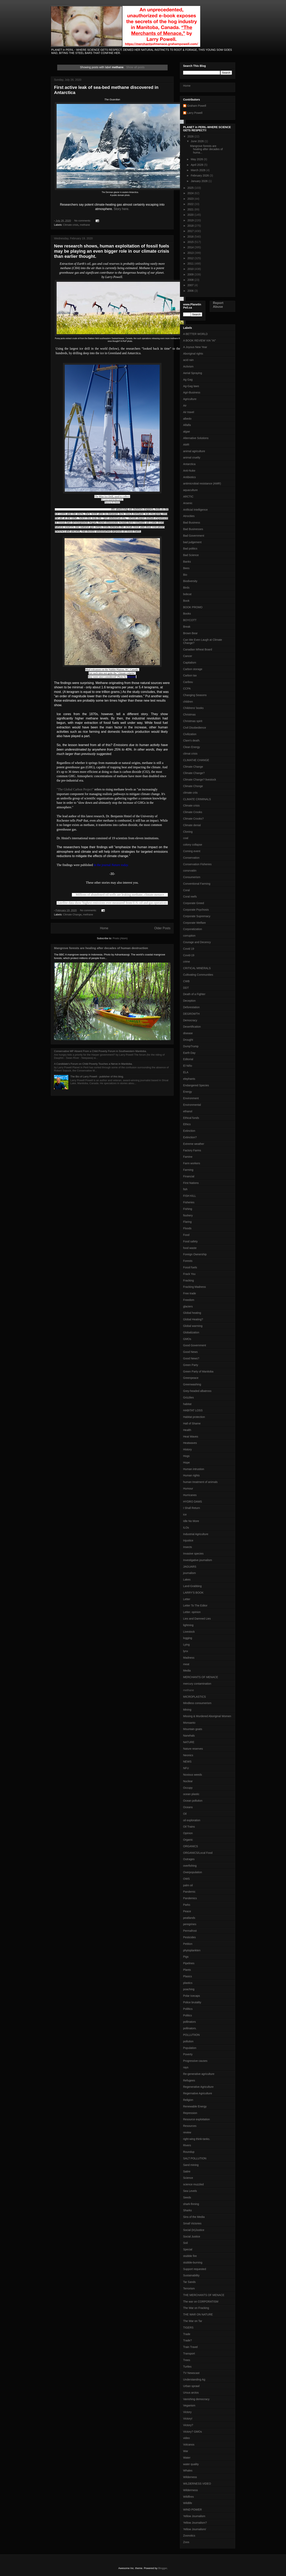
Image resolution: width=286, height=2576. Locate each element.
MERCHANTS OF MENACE (200, 1677)
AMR (186, 444)
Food (186, 1234)
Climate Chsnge (193, 786)
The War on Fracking (196, 2307)
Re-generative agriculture (198, 2073)
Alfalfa (187, 425)
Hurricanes (190, 1495)
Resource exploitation (196, 2119)
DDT (186, 987)
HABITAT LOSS (193, 1410)
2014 (190, 247)
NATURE (188, 1742)
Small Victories (192, 2223)
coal (185, 838)
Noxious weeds (192, 1774)
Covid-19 (188, 955)
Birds (186, 587)
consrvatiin (189, 870)
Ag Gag (187, 379)
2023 (190, 198)
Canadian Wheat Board (197, 649)
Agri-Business (191, 392)
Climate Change (72, 914)
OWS (186, 1878)
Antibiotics (189, 477)
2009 (190, 274)
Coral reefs (190, 896)
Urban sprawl (191, 2386)
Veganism (189, 2405)
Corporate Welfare (194, 922)
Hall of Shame (192, 1423)
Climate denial (192, 825)
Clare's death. (191, 740)
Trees (186, 2360)
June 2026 (197, 141)
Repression (190, 2113)
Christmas (189, 714)
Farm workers (191, 1163)
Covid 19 (188, 948)
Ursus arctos (191, 2392)
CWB (186, 981)
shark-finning (191, 2204)
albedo (187, 418)
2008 (190, 279)
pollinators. (190, 2028)
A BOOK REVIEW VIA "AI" (199, 340)
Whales (187, 2470)
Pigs (185, 1956)
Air (184, 405)
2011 (190, 263)
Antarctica (189, 464)
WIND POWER (192, 2509)
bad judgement (192, 542)
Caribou (188, 682)
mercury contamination (197, 1683)
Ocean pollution (192, 1800)
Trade (186, 2334)
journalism (189, 1573)
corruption (189, 935)
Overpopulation (192, 1872)
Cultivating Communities (198, 974)
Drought (188, 1039)
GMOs (187, 1339)
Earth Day (189, 1052)
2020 (190, 214)
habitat (187, 1404)
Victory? (188, 2425)
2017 (190, 231)
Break (186, 626)
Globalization (191, 1332)
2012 (190, 258)
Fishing (187, 1208)
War (185, 2451)
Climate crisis (70, 224)
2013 (190, 252)
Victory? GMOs (192, 2431)
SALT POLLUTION (194, 2158)
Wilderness (190, 2477)
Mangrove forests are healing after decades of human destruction (101, 948)
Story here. (121, 209)
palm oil (188, 1885)
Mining (187, 1709)
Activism (188, 366)
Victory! (187, 2418)
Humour (188, 1488)
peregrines (189, 1924)
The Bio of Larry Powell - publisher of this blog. (97, 1076)
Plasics (187, 1976)
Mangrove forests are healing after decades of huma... (206, 149)
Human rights (191, 1475)
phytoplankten (191, 1950)
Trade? (187, 2340)
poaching (188, 1989)
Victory (187, 2412)
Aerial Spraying (192, 373)
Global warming (192, 1325)
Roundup (188, 2151)
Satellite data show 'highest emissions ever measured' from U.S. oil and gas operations (112, 902)
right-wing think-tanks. (196, 2139)
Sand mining (191, 2164)
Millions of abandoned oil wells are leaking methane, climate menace (120, 894)
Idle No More (191, 1521)
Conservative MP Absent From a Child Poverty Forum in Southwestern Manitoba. (100, 1051)
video (186, 2438)
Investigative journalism (197, 1560)
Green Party (190, 1365)
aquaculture (190, 490)
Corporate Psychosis (196, 909)
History (187, 1449)
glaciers (188, 1306)
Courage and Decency (197, 942)
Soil (185, 2242)
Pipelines (188, 1963)
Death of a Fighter (194, 994)
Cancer (187, 656)
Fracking (188, 1280)
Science (188, 2177)
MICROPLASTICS (194, 1696)
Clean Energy (191, 747)
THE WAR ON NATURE (198, 2314)
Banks (187, 561)
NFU (186, 1768)
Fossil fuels (190, 1267)
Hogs (186, 1456)
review (187, 2132)
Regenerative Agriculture (198, 2086)
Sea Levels (190, 2190)
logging (187, 1638)
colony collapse (192, 844)
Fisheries (188, 1202)
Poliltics (187, 2008)
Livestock (189, 1631)
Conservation (191, 857)
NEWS (187, 1761)
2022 (190, 204)
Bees (186, 568)
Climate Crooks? (193, 818)
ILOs (186, 1527)
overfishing (190, 1865)
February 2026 (200, 175)
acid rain (188, 360)
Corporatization (192, 929)
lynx (185, 1651)
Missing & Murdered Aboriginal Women (207, 1716)
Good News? (191, 1358)
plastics (187, 1982)
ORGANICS (190, 1846)
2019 (190, 220)
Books (187, 613)
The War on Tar (192, 2321)
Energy (187, 1091)
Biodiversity (190, 581)
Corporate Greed (193, 903)
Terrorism (189, 2288)
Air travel (188, 412)
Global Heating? (193, 1319)
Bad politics (190, 548)
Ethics (187, 1124)
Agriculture (189, 399)
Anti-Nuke (189, 470)
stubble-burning (192, 2262)
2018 (190, 225)
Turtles (187, 2366)
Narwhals (189, 1735)
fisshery (188, 1215)
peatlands (189, 1917)
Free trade (189, 1293)
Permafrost (190, 1930)
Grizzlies (188, 1397)
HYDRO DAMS (192, 1501)
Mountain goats (192, 1729)
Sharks (187, 2210)
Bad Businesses (193, 529)
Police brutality (192, 2002)
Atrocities (189, 516)
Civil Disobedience (194, 727)
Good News (190, 1351)
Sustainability (191, 2275)
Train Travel (190, 2347)
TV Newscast (191, 2373)
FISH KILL (189, 1195)
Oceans (188, 1807)
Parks (186, 1904)
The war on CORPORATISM (200, 2301)
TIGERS (188, 2327)
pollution (188, 2041)
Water (186, 2457)
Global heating (192, 1312)
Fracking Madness (194, 1286)
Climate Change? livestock (199, 779)
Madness (188, 1657)
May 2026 (197, 159)
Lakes (186, 1579)
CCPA (187, 688)
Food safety (190, 1241)
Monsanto (189, 1722)
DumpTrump (190, 1046)
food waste (190, 1248)
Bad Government (193, 535)
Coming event (191, 851)
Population (189, 2047)
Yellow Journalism (194, 2516)
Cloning (187, 831)
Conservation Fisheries (197, 864)
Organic (188, 1839)
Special (187, 2249)
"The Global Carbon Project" (75, 789)
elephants (189, 1078)
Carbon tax (190, 675)
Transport (189, 2353)
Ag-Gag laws (191, 386)
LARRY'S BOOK (193, 1592)
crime (186, 961)
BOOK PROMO (192, 607)
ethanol (187, 1111)
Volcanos (188, 2444)
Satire (186, 2171)
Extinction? (190, 1137)
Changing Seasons (195, 695)
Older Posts (162, 928)
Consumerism (191, 877)
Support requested (194, 2269)
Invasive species (193, 1553)
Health (187, 1430)
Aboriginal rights (193, 353)
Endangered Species (196, 1085)
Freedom (188, 1299)
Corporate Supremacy (196, 916)
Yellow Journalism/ (194, 2529)
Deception (189, 1000)
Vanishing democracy (196, 2399)
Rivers (187, 2145)
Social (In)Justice (193, 2230)
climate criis (190, 792)
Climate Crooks (192, 812)
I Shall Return (191, 1508)
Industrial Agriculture (195, 1534)
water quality (191, 2464)
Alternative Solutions (196, 438)
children (188, 701)
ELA (185, 1072)
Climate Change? (194, 773)
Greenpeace (190, 1377)
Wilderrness (190, 2490)
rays (185, 2067)
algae (186, 431)
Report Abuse (218, 304)
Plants (187, 1969)
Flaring (187, 1221)
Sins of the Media (194, 2216)
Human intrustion (193, 1469)
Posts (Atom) (120, 938)
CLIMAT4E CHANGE (196, 760)
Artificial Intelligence (195, 509)
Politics (187, 2015)
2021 (190, 209)
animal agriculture (194, 451)
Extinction (189, 1130)
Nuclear (188, 1781)
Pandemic (189, 1891)
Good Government (194, 1345)
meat (186, 1664)
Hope (186, 1462)
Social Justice (191, 2236)
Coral (186, 890)
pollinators (189, 2021)
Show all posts (135, 67)
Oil (184, 1813)
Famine (187, 1156)
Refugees (189, 2080)
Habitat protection (194, 1416)
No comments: (83, 220)
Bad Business (191, 522)
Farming (188, 1169)
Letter (186, 1599)
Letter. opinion (192, 1612)
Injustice (188, 1540)
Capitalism (189, 662)
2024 (190, 193)
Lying (186, 1644)
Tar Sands (189, 2281)
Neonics (188, 1755)
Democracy (190, 1020)
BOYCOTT (190, 620)
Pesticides (189, 1937)
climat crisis (190, 753)
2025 (190, 187)
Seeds (187, 2197)
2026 (190, 136)
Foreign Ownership (195, 1254)
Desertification (192, 1026)
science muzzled (193, 2184)
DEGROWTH (191, 1013)
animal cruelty (191, 457)
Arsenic (187, 503)
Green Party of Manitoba (198, 1371)
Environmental (192, 1104)
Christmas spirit (192, 721)
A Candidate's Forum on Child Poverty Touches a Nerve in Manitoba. (93, 1063)
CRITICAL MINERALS (197, 968)
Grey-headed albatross (197, 1391)
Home (104, 928)
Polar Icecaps (191, 1995)
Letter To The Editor (195, 1605)
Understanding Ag (194, 2379)
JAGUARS (189, 1566)
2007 (190, 285)
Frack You (189, 1274)
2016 (190, 236)
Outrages (189, 1859)
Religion (188, 2099)
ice (185, 1514)
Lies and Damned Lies (197, 1618)
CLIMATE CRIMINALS (197, 799)
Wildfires (188, 2496)
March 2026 (198, 170)
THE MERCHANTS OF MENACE (203, 2295)
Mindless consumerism (197, 1703)
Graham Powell (196, 105)
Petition (187, 1943)
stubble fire (190, 2256)
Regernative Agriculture (197, 2093)
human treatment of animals (200, 1482)
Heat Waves (190, 1436)
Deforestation (191, 1007)
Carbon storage (192, 669)
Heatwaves (190, 1442)
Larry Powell (194, 112)
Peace (187, 1911)
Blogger (162, 2568)
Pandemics (190, 1898)
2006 (190, 290)
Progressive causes (195, 2060)
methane (85, 224)
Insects (187, 1547)
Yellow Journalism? (195, 2522)
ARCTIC (188, 496)
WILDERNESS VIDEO (197, 2483)
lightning (188, 1625)
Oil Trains (189, 1826)
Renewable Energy (195, 2106)
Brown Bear (190, 633)
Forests (187, 1260)
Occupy (187, 1787)
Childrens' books (193, 708)
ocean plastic (191, 1794)
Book (186, 600)
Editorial (188, 1059)
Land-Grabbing (192, 1586)
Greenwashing (192, 1384)
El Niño (187, 1065)
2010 (190, 268)
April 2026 (197, 164)
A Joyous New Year (195, 347)
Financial (188, 1176)
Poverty (187, 2054)
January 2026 (199, 181)
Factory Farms (192, 1150)
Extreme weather (193, 1143)
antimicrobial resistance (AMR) (202, 483)
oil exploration (191, 1820)
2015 (190, 242)
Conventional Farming (196, 883)
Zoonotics (189, 2535)
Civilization (189, 734)
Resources (189, 2125)
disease (188, 1033)
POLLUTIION (191, 2034)
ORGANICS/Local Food (198, 1852)
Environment (191, 1098)
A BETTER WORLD (195, 334)
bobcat (187, 594)
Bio (185, 574)
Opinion (188, 1833)
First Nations (191, 1182)
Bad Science (191, 555)
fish (185, 1189)
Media (187, 1670)
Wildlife (187, 2503)
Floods (187, 1228)
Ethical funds (191, 1117)
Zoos (186, 2542)
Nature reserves (193, 1748)
